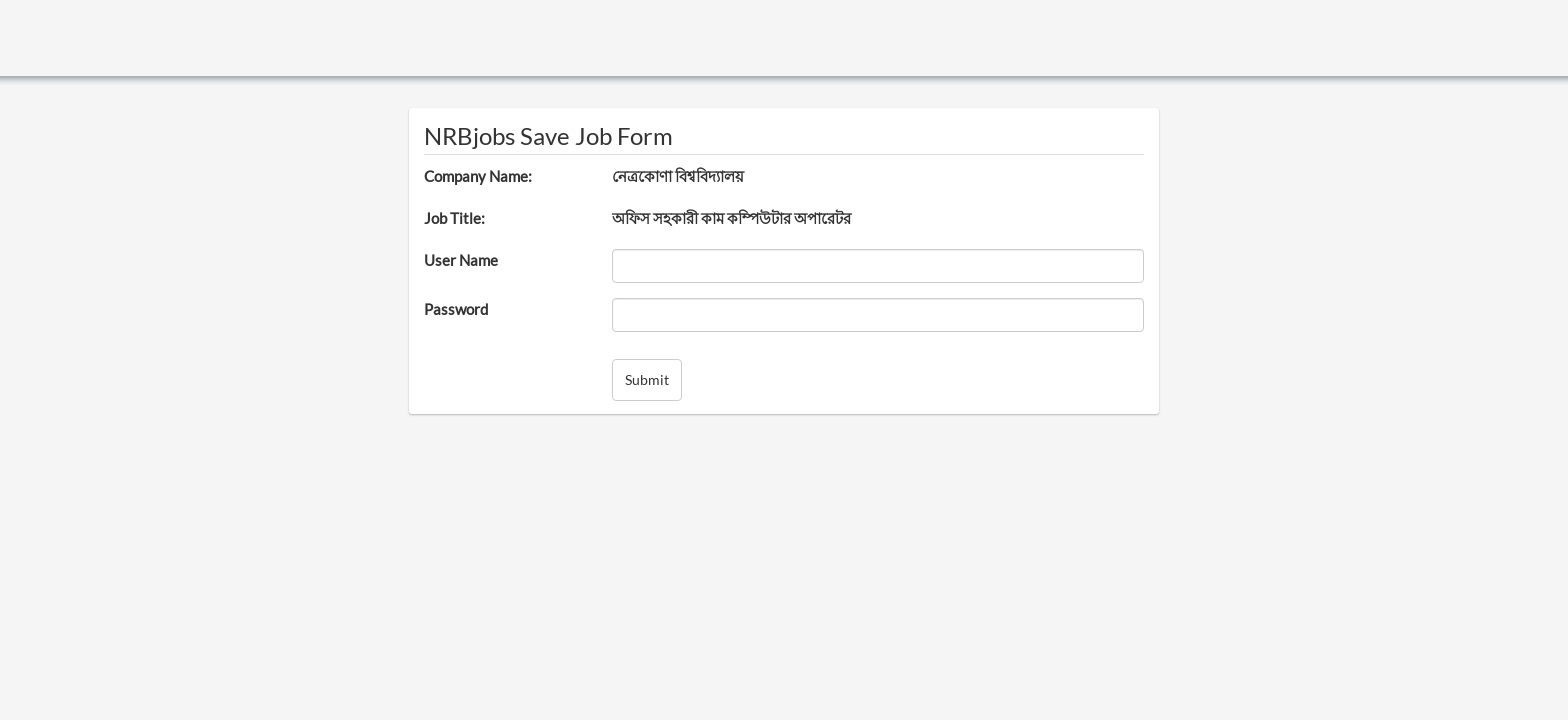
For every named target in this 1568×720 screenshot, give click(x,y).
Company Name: (478, 176)
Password (456, 309)
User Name (461, 260)
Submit (647, 379)
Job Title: (454, 218)
